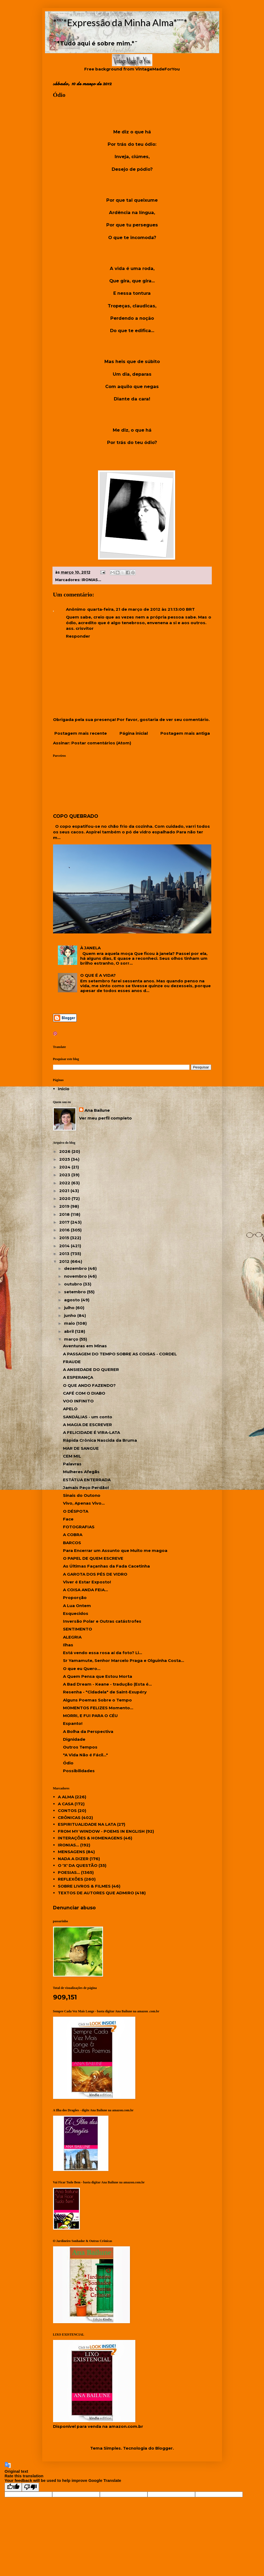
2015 (64, 1237)
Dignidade (74, 1739)
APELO (70, 1408)
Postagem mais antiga (185, 733)
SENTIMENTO (77, 1629)
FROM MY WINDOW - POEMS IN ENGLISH (101, 1831)
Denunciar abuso (74, 1907)
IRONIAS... (91, 580)
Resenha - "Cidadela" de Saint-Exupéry (105, 1691)
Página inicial (133, 733)
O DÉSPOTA (75, 1511)
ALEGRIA (72, 1637)
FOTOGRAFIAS (78, 1526)
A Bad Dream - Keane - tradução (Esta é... (107, 1684)
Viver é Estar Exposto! (87, 1581)
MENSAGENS (71, 1851)
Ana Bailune (97, 1110)
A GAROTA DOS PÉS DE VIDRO (95, 1574)
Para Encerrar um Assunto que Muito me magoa (115, 1550)
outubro (73, 1284)
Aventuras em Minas (85, 1345)
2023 (65, 1174)
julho (70, 1307)
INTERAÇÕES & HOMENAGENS (90, 1837)
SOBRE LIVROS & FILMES (84, 1886)
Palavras (72, 1463)
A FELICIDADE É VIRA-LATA (91, 1432)
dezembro (76, 1268)
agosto (72, 1299)
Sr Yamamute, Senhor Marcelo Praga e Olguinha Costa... (123, 1660)
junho (70, 1315)
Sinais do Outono (81, 1495)
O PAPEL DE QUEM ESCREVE (93, 1558)
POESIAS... (69, 1872)
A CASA (65, 1803)
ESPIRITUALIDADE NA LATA (87, 1824)
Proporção (75, 1597)
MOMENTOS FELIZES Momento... (98, 1707)
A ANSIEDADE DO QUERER (91, 1369)
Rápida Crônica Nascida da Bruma (100, 1440)
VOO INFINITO (78, 1401)
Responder (78, 636)
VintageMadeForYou (157, 69)
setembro (75, 1291)
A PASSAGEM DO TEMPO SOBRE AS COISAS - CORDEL (120, 1353)
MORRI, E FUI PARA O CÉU (90, 1715)
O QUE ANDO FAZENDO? (89, 1385)
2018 (65, 1214)
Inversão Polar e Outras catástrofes (102, 1621)
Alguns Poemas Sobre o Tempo (97, 1700)
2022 (65, 1182)
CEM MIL (72, 1456)
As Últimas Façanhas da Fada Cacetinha (106, 1566)
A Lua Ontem (77, 1605)
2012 (65, 1261)
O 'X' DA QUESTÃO (77, 1865)
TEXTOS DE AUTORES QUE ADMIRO (96, 1892)
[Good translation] (13, 2487)
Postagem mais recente (80, 733)
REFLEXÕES (70, 1879)
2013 (65, 1253)
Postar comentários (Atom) (101, 742)
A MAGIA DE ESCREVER (87, 1424)
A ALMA (66, 1796)
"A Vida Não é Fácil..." (85, 1754)
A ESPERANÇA (78, 1377)
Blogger (164, 2448)
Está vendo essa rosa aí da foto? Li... (102, 1652)
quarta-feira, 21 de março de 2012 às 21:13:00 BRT (141, 609)
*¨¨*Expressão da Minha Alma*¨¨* (120, 22)
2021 (65, 1190)
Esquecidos (75, 1613)
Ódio (68, 1762)
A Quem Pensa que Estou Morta (97, 1676)
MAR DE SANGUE (81, 1448)
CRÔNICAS (69, 1817)
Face (68, 1519)
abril (69, 1331)
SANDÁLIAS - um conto (87, 1416)
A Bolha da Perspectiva (88, 1731)
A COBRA (72, 1534)
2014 (65, 1245)
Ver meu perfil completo (105, 1118)
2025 (65, 1159)
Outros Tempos (80, 1747)
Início (63, 1088)
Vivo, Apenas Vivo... (84, 1503)
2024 (65, 1167)
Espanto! (72, 1723)
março (71, 1339)
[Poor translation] (30, 2487)
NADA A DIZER (73, 1858)
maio (70, 1323)
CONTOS (67, 1810)
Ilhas (68, 1644)
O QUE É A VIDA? (98, 975)
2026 (65, 1151)
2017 (65, 1222)
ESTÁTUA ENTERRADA (87, 1479)
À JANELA (90, 947)
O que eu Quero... (81, 1668)
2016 (65, 1229)
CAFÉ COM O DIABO (84, 1393)
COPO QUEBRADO (75, 816)
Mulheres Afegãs (81, 1471)
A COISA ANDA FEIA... (85, 1589)
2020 (65, 1198)
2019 (65, 1206)
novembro (76, 1276)
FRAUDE (72, 1361)
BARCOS (72, 1542)
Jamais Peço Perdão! (86, 1487)
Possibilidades (79, 1770)
